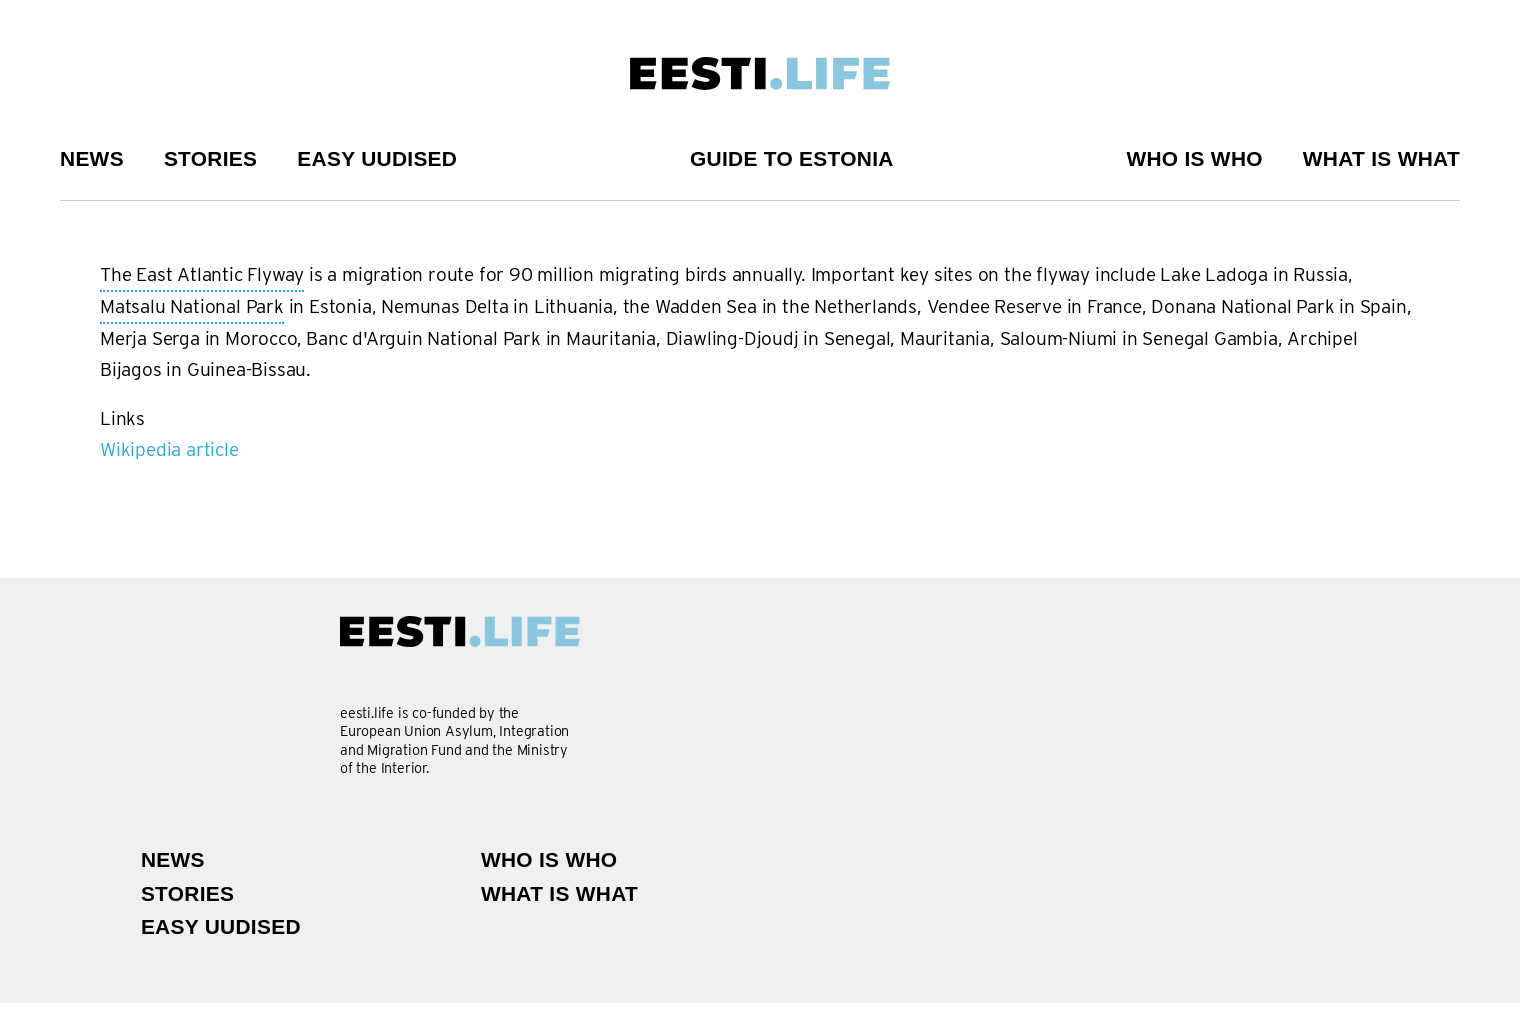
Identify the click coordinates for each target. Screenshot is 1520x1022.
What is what (1381, 158)
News (92, 158)
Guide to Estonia (792, 158)
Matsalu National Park (192, 308)
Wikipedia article (169, 449)
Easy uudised (377, 158)
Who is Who (1194, 158)
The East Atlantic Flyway (202, 276)
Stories (210, 158)
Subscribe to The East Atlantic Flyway (108, 473)
